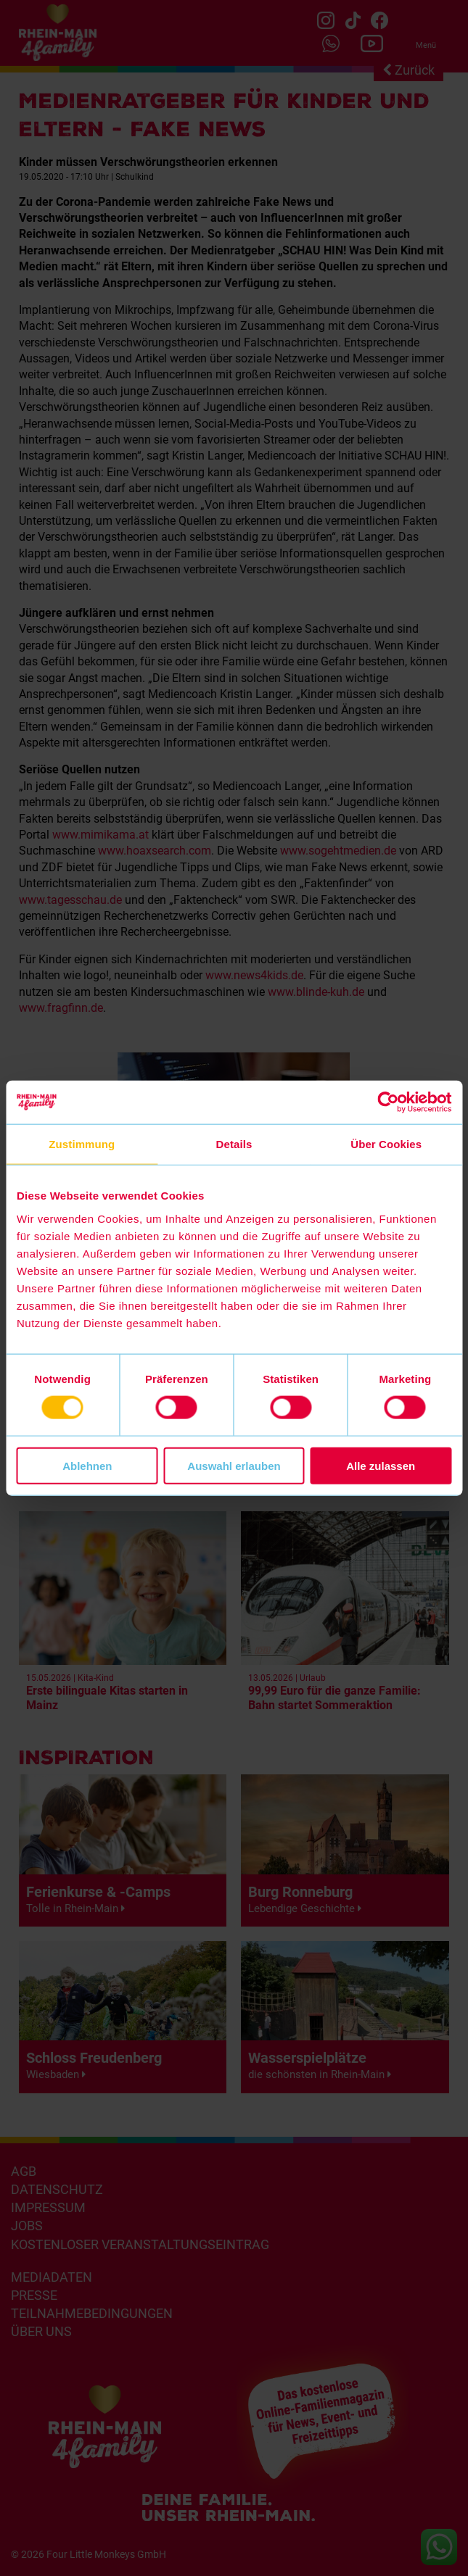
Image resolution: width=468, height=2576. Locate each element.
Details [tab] (234, 1144)
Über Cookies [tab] (386, 1144)
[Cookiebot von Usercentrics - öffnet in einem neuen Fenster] (387, 1102)
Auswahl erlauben (233, 1465)
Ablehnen (87, 1465)
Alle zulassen (380, 1465)
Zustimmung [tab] (82, 1144)
